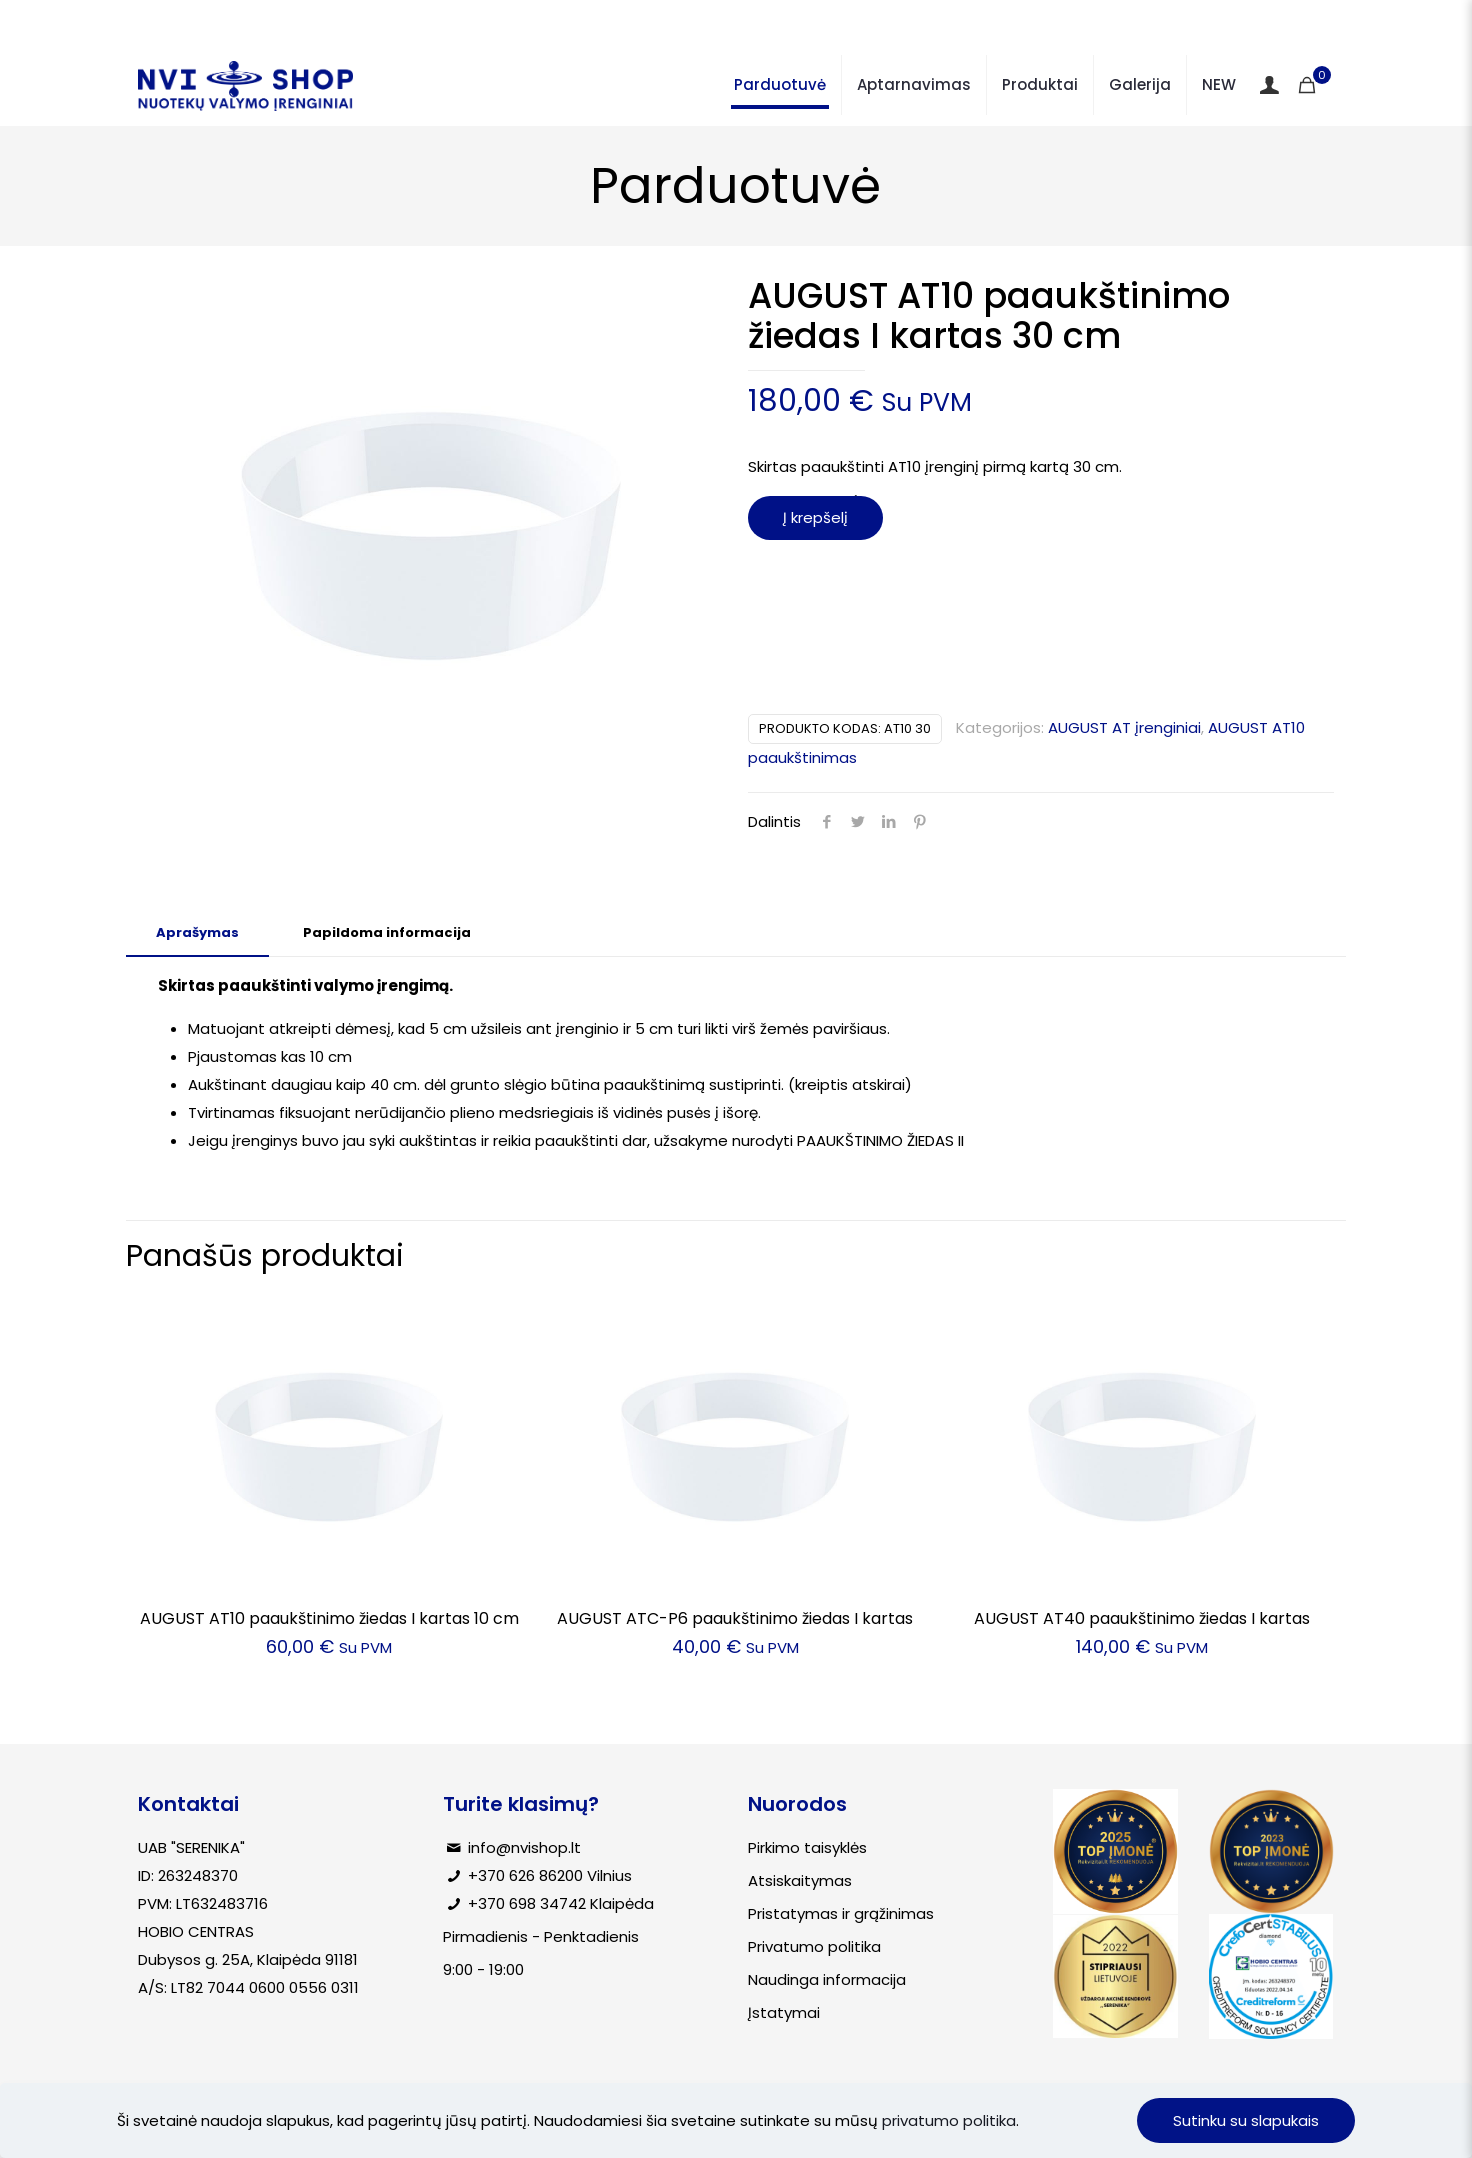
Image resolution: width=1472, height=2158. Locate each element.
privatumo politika (949, 2120)
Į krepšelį (815, 517)
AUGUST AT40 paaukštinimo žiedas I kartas (1142, 1618)
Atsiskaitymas (800, 1880)
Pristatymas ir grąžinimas (841, 1913)
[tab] (197, 933)
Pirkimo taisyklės (807, 1847)
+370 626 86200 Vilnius (550, 1875)
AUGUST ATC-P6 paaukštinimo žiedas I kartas (735, 1618)
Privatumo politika (814, 1946)
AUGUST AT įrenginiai (1124, 727)
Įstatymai (784, 2012)
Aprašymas (197, 932)
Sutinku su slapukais (1246, 2120)
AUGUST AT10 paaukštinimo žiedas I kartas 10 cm (329, 1618)
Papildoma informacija (387, 932)
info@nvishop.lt (524, 1847)
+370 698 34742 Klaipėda (561, 1903)
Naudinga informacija (827, 1979)
